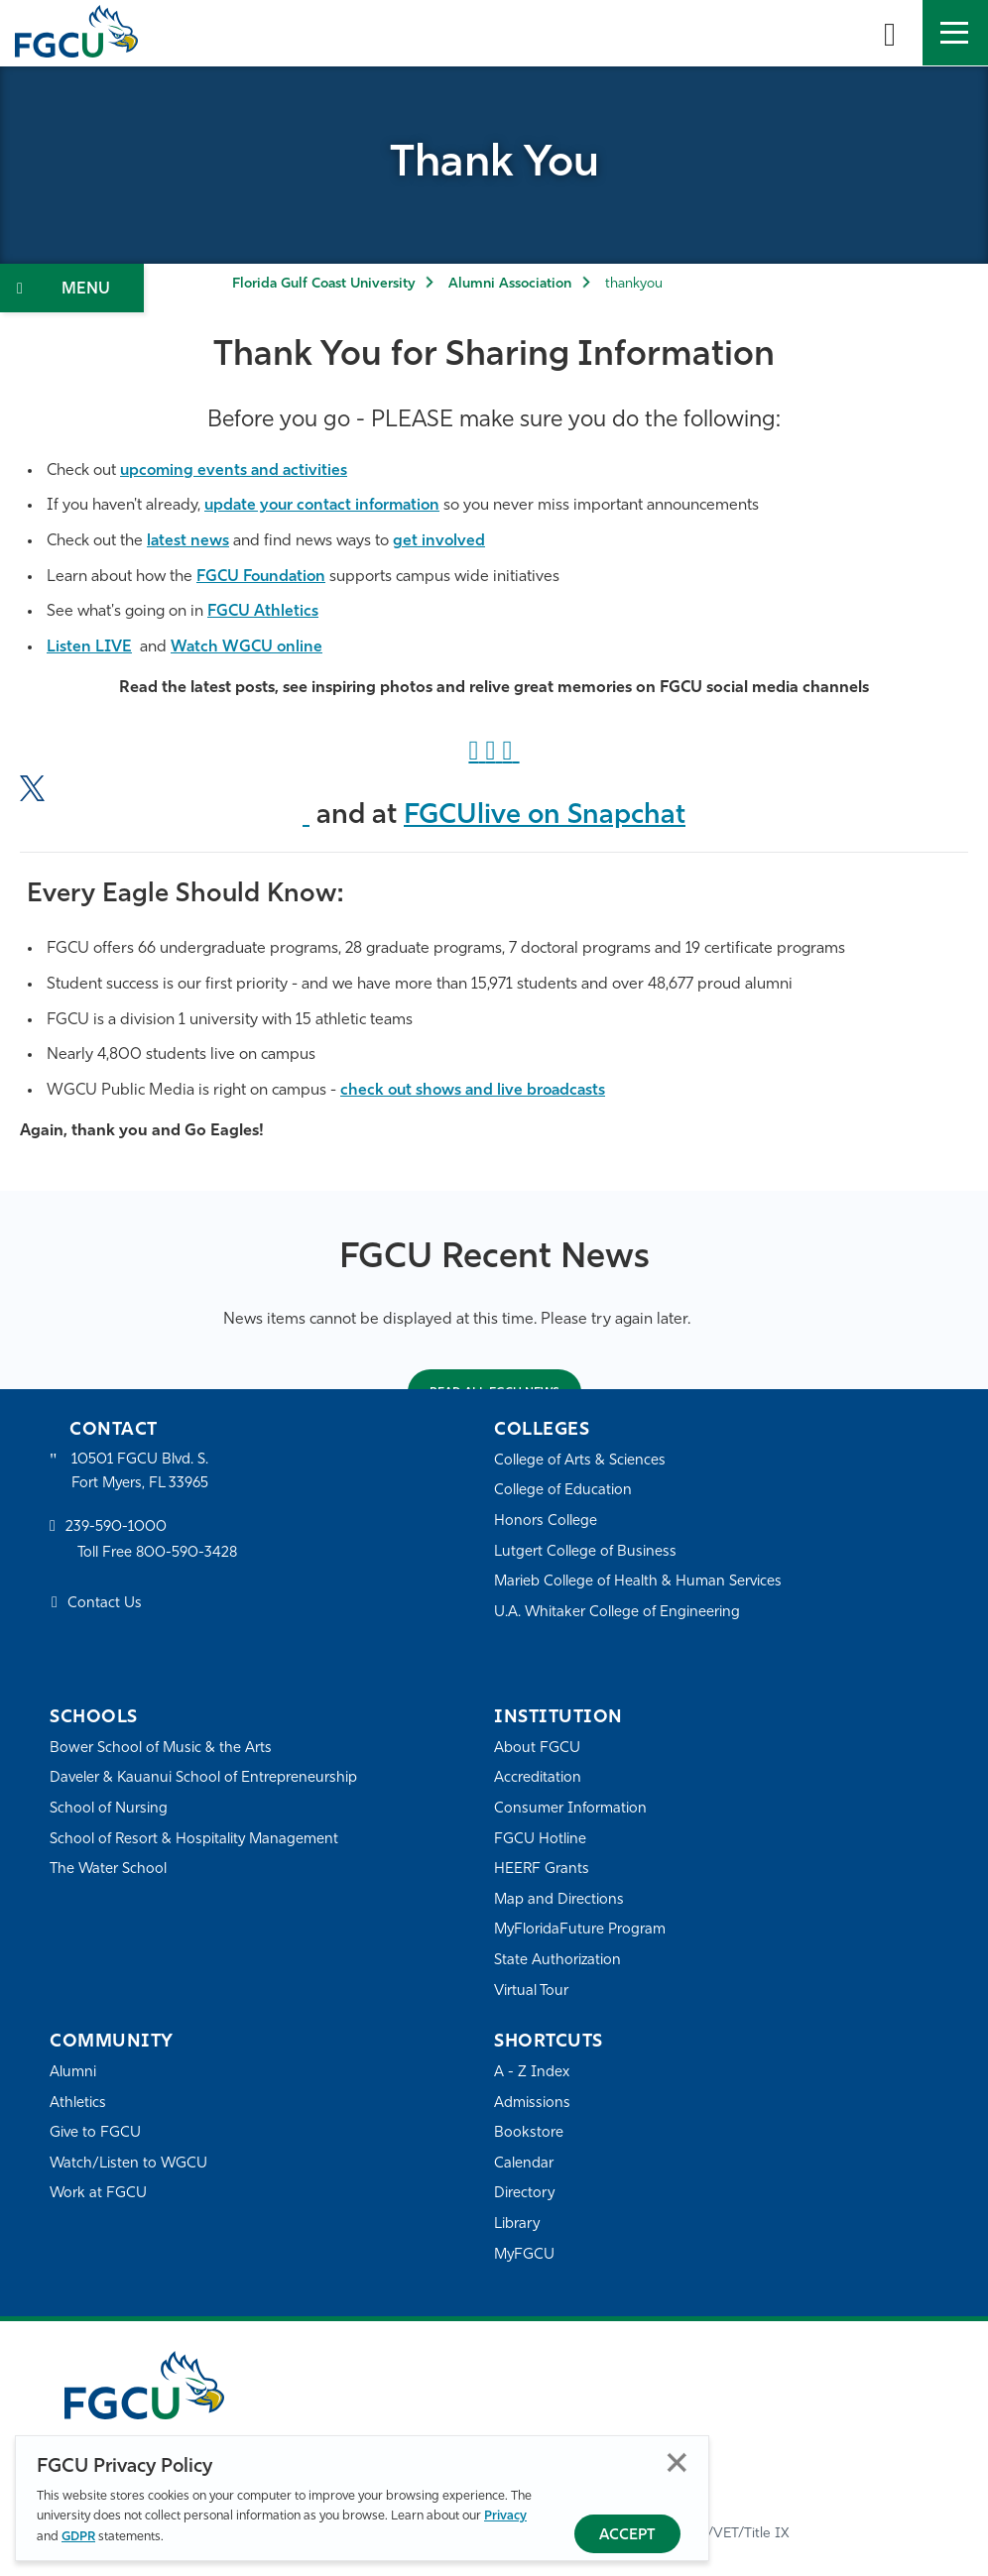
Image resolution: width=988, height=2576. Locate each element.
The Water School (109, 1869)
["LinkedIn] (511, 752)
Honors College (545, 1521)
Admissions (532, 2103)
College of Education (563, 1491)
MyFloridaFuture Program (581, 1931)
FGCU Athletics (262, 612)
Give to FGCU (96, 2133)
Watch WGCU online (247, 647)
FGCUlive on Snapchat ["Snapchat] (545, 816)
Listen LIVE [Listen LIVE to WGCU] (89, 647)
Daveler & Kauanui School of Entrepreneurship (205, 1779)
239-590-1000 (116, 1529)
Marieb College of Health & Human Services (639, 1582)
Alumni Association (509, 284)
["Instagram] (493, 752)
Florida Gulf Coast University (323, 284)
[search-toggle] (890, 32)
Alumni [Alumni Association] (73, 2072)
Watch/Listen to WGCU (129, 2164)
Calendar (524, 2164)
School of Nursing (109, 1809)
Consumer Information (571, 1809)
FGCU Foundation (262, 577)
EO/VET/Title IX (739, 2533)
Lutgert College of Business (586, 1552)
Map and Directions (559, 1900)
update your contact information (325, 506)
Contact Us (104, 1604)
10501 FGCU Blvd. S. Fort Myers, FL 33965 (141, 1472)
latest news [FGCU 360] (188, 541)
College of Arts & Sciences (580, 1461)
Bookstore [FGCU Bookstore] (528, 2133)
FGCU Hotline (540, 1839)
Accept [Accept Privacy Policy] (627, 2535)
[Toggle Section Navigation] (72, 288)
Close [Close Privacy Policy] (677, 2462)
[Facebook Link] (476, 752)
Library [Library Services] (517, 2224)
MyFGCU (525, 2255)
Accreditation (537, 1779)
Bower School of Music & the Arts (162, 1748)
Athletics (78, 2103)
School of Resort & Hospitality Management (196, 1839)
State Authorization (558, 1960)
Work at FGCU (99, 2194)
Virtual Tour (531, 1991)
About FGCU (537, 1748)
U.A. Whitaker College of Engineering (618, 1612)
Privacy (505, 2516)
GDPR (78, 2536)
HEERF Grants (542, 1869)
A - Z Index (531, 2072)
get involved (440, 541)
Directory (525, 2194)
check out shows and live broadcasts (475, 1091)
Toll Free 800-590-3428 (158, 1554)
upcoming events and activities (235, 471)
